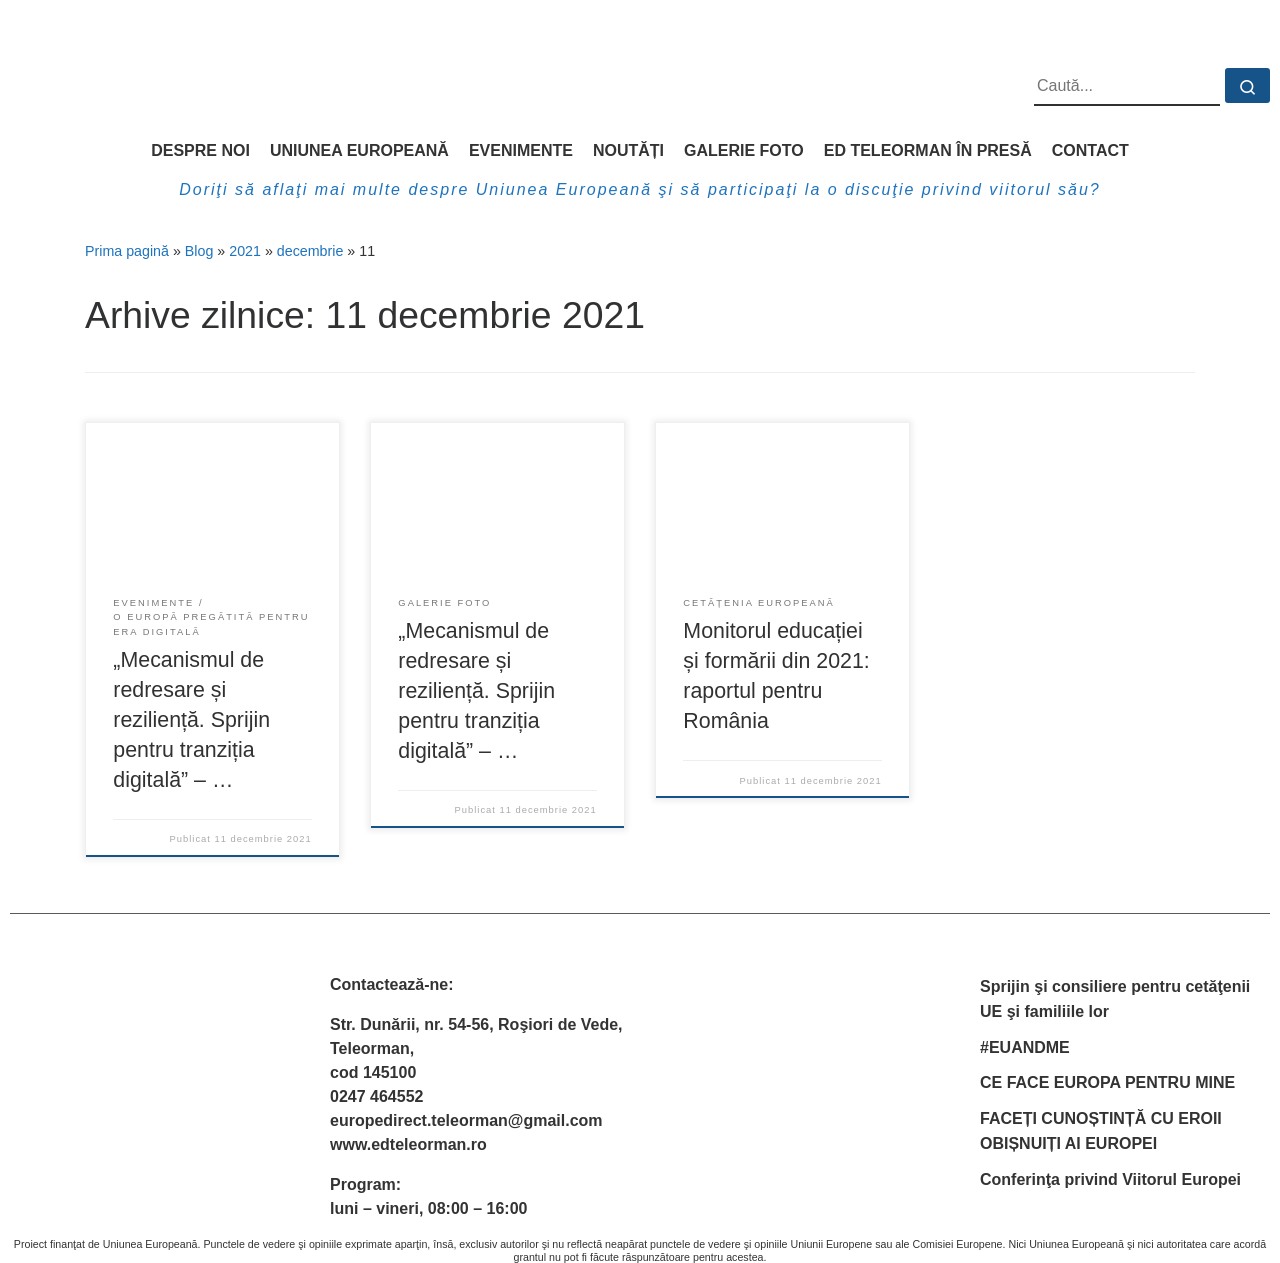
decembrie (310, 251)
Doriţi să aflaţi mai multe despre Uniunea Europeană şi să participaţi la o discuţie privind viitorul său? (639, 189)
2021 (245, 251)
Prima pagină (127, 251)
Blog (199, 251)
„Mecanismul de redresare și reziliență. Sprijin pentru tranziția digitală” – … (191, 720)
